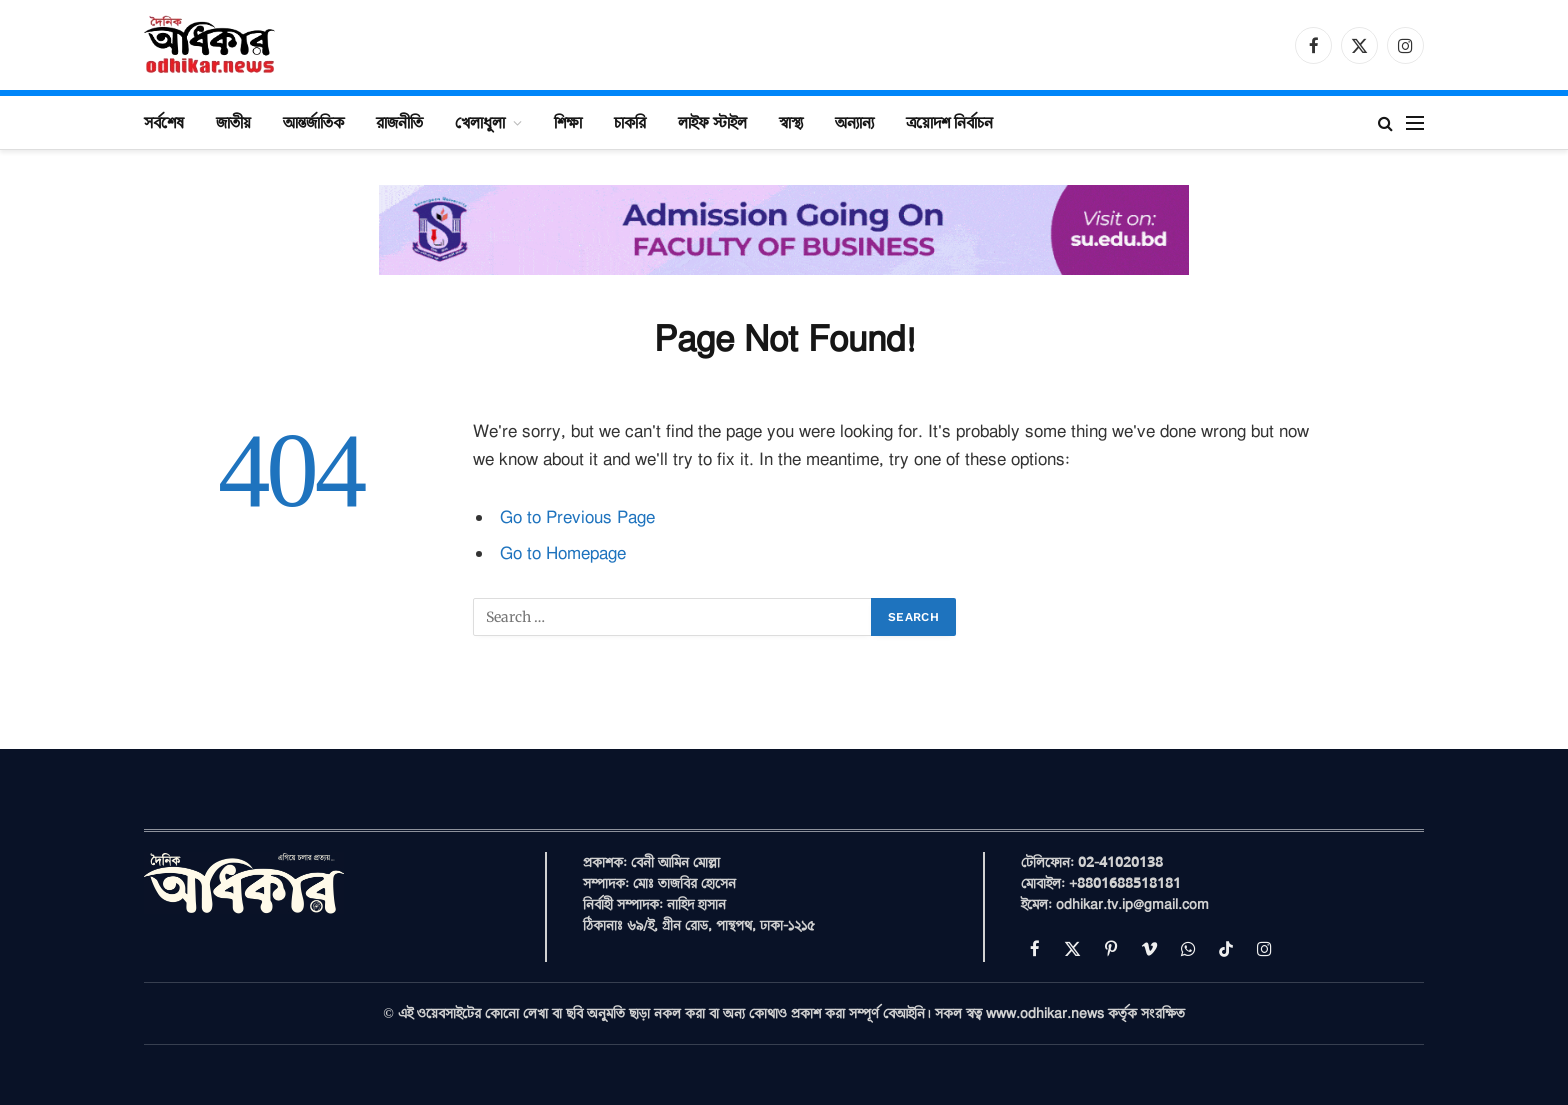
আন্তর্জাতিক (313, 122)
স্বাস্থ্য (791, 122)
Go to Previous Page (577, 517)
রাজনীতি (399, 122)
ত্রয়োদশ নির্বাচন (949, 122)
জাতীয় (233, 122)
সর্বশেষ (164, 122)
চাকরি (630, 122)
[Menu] (1415, 122)
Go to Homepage (563, 553)
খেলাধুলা (480, 122)
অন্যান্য (854, 122)
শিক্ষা (568, 122)
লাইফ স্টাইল (712, 122)
